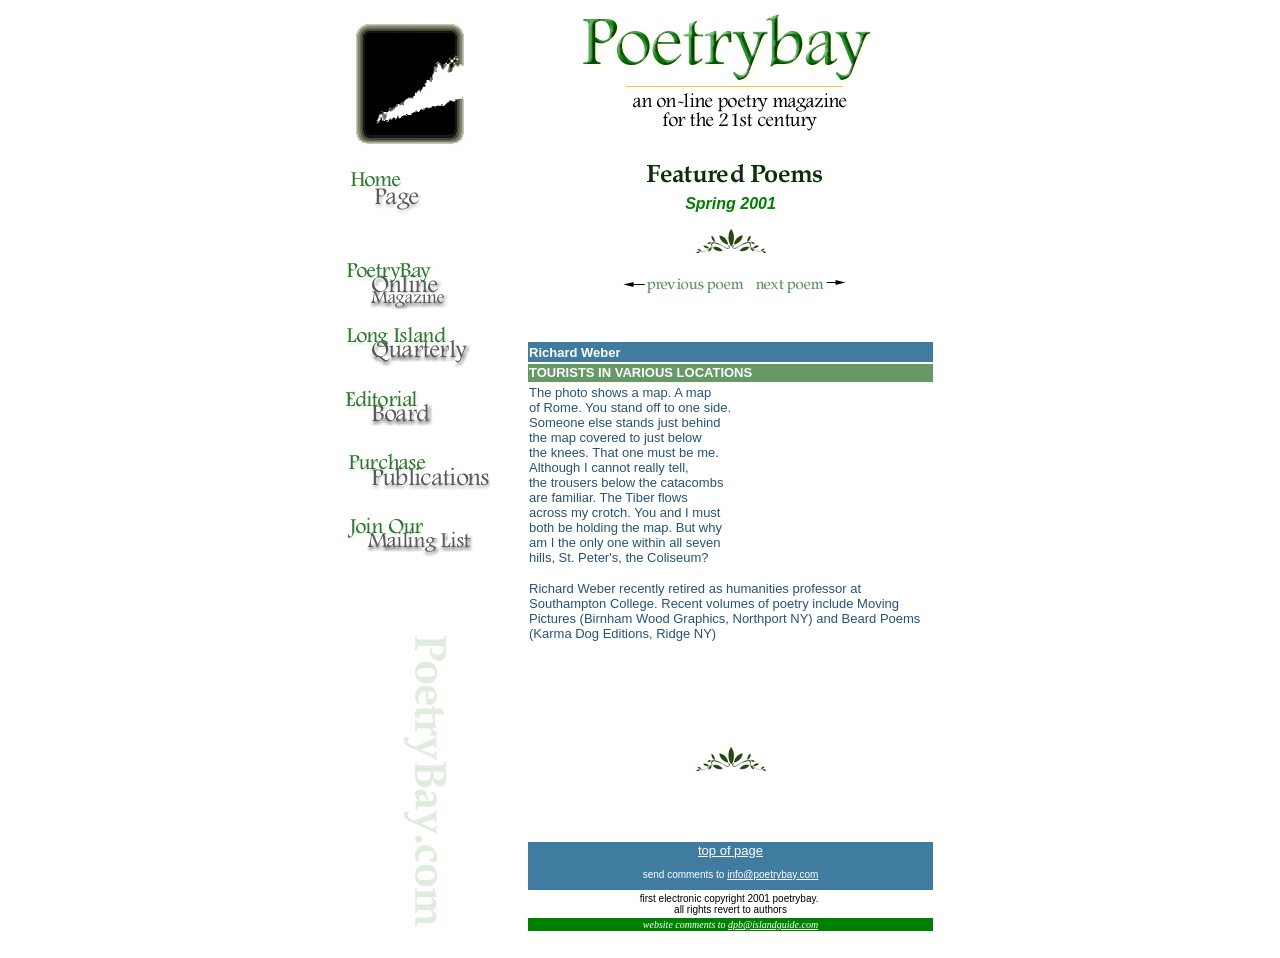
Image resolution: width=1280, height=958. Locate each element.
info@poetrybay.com (772, 874)
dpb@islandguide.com (773, 924)
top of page (730, 850)
